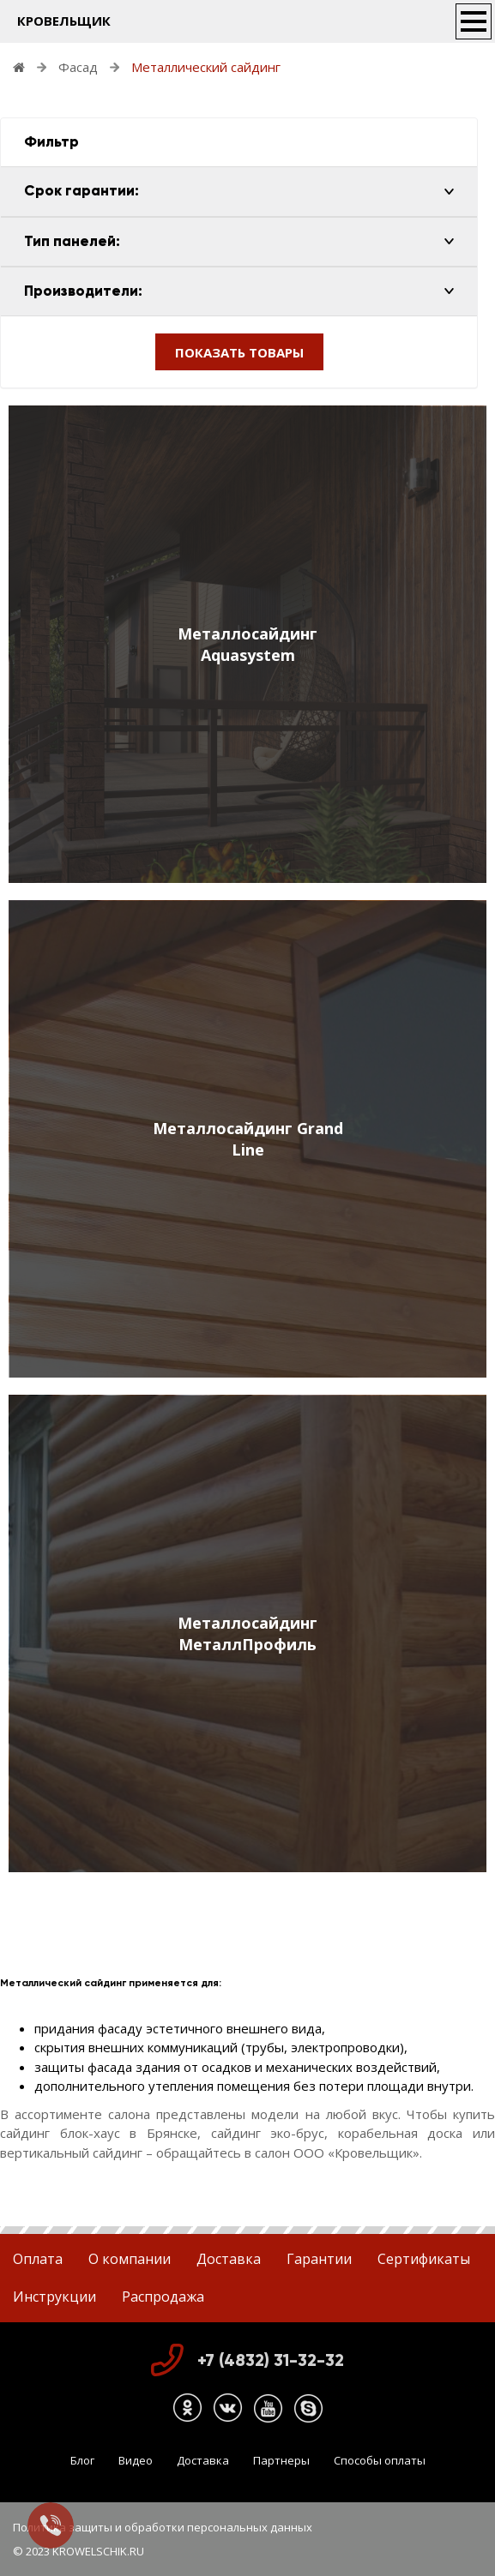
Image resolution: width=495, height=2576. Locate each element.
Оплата (38, 2258)
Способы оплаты (380, 2460)
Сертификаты (423, 2258)
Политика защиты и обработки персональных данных (162, 2527)
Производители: (83, 291)
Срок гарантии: (81, 191)
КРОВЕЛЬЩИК (64, 20)
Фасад (78, 66)
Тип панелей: (72, 241)
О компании (129, 2258)
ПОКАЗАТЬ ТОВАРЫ (239, 352)
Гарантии (319, 2258)
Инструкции (54, 2296)
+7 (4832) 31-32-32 (270, 2360)
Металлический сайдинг (206, 66)
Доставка (228, 2258)
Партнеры (281, 2460)
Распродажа (163, 2296)
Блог (82, 2460)
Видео (135, 2460)
